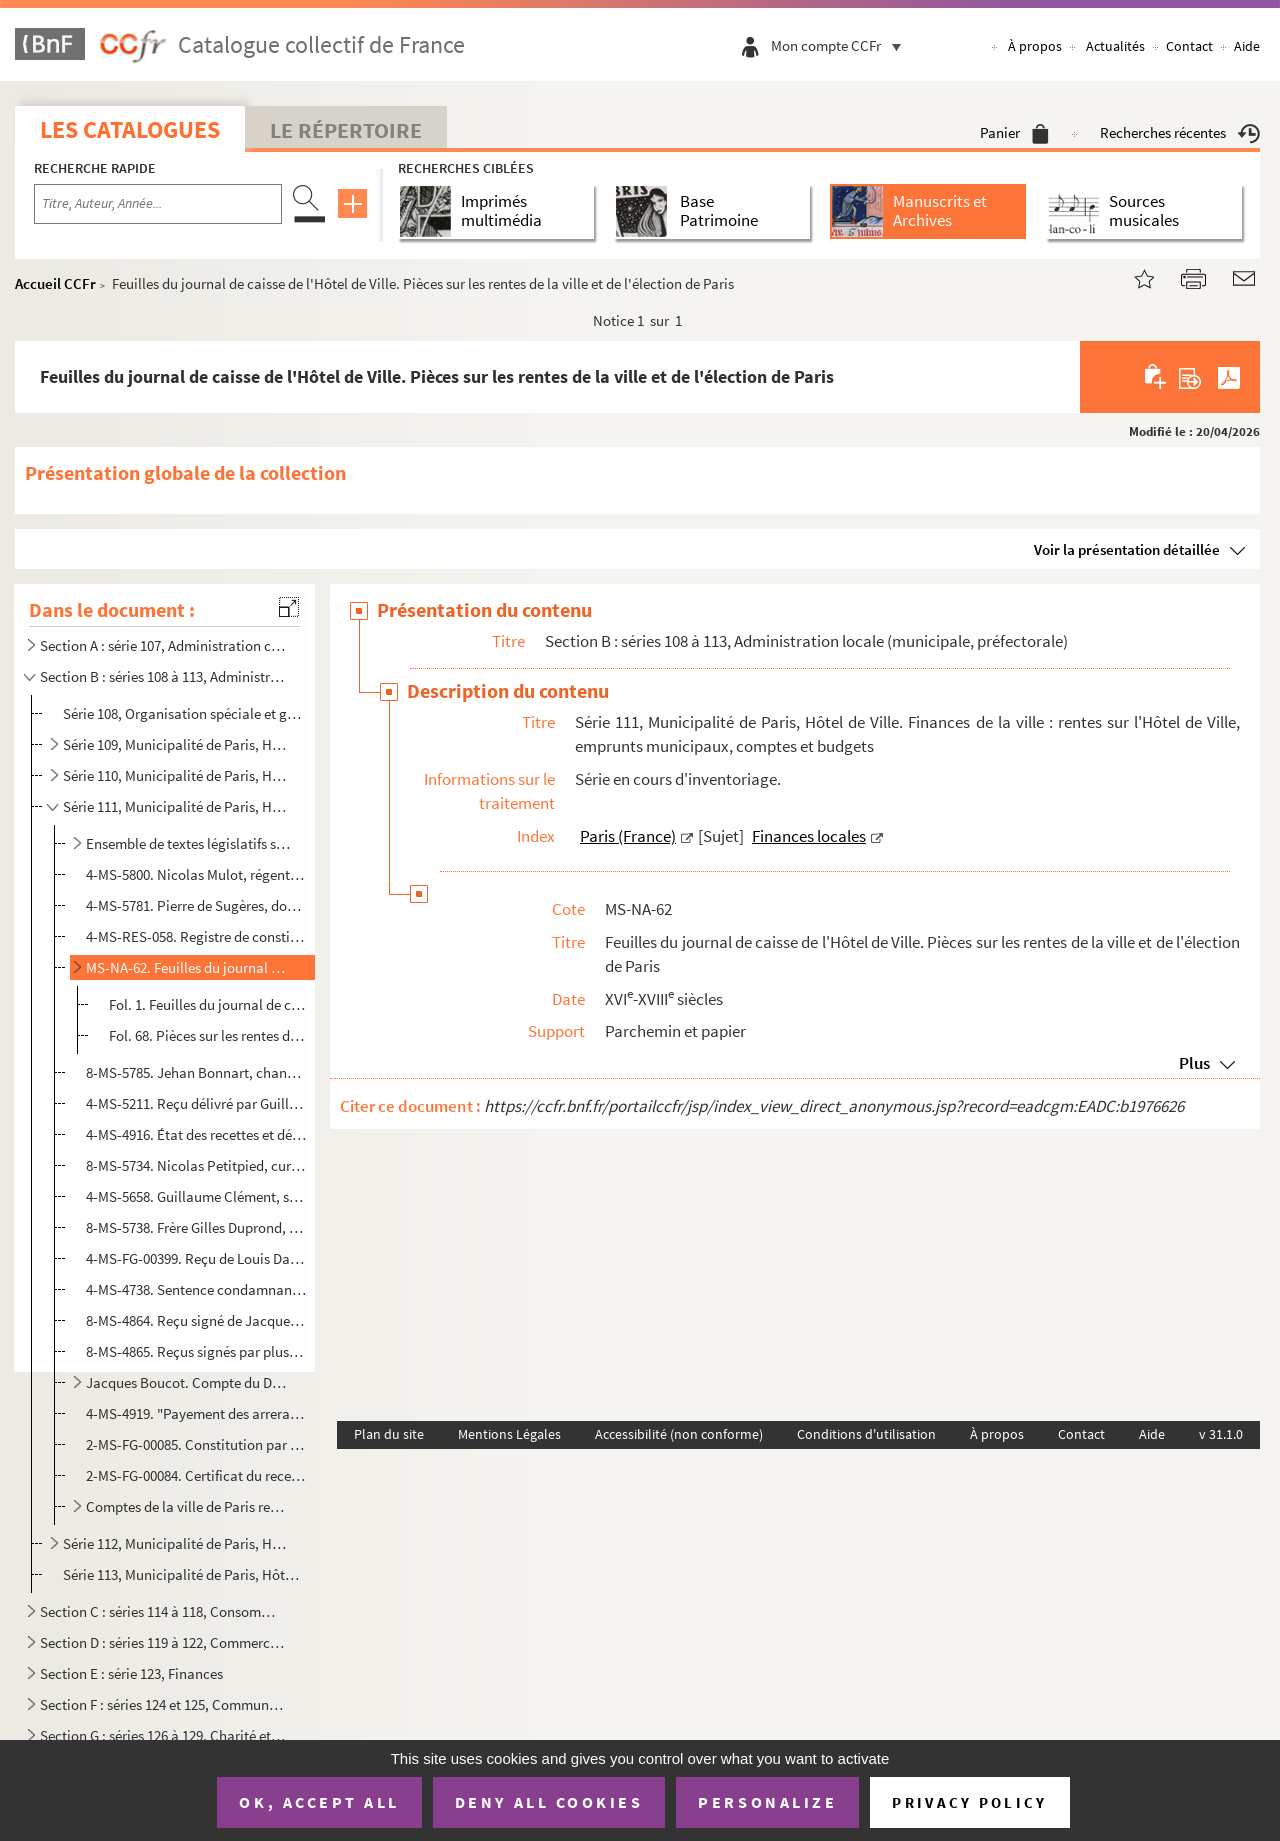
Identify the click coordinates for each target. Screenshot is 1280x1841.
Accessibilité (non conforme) (679, 1434)
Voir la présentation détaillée (1127, 549)
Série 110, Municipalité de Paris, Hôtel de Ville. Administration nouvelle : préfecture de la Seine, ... (175, 775)
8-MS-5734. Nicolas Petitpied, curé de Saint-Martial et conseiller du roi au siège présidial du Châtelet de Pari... (196, 1165)
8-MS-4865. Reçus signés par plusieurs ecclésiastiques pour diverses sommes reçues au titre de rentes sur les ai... (196, 1351)
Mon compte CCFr (841, 45)
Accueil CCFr (55, 283)
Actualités (1115, 46)
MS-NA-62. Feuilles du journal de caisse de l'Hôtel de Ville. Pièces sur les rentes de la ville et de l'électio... (188, 967)
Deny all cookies (549, 1802)
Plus (1194, 1063)
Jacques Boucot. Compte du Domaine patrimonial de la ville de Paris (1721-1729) (188, 1382)
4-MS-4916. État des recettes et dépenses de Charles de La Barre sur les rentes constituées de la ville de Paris (196, 1134)
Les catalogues (130, 129)
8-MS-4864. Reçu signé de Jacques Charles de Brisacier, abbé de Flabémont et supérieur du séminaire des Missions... (196, 1320)
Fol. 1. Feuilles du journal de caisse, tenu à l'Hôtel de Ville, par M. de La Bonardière (209, 1004)
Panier (1014, 132)
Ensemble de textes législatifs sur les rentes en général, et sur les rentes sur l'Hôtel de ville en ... (188, 843)
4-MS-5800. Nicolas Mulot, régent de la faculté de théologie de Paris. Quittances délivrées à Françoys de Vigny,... (196, 874)
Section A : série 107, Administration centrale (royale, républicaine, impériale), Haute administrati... (163, 645)
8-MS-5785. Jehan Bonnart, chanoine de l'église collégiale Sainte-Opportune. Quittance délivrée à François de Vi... (196, 1072)
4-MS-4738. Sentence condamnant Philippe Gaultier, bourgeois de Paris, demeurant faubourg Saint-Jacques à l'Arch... (196, 1289)
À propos (1035, 46)
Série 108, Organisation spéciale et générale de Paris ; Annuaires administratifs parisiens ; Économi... (183, 713)
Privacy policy (969, 1802)
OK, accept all (319, 1802)
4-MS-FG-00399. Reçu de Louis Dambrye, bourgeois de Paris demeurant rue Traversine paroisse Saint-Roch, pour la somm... (196, 1258)
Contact (1189, 46)
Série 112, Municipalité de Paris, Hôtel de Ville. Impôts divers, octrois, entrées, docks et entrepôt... (175, 1543)
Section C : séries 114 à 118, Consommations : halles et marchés (163, 1611)
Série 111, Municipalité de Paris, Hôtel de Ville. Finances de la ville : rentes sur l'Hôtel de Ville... (175, 806)
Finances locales (809, 836)
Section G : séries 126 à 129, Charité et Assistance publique (163, 1735)
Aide (1247, 46)
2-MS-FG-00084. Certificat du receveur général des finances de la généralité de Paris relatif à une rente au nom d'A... (196, 1475)
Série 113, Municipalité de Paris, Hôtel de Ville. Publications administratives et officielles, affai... (183, 1574)
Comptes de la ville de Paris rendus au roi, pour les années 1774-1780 (188, 1506)
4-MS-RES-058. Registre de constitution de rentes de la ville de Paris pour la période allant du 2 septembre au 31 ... (196, 936)
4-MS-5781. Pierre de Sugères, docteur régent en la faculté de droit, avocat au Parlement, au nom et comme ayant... (196, 905)
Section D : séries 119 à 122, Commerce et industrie (163, 1642)
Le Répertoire (346, 130)
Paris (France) (628, 836)
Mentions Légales (509, 1434)
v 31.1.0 (1221, 1434)
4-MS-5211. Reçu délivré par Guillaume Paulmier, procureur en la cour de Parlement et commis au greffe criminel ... (196, 1103)
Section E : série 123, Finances (131, 1673)
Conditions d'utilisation (866, 1434)
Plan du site (389, 1434)
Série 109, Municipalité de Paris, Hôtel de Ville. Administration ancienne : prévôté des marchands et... (175, 744)
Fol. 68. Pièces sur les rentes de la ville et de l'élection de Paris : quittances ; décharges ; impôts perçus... (209, 1035)
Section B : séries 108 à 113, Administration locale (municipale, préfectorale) (163, 676)
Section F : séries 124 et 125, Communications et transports (163, 1704)
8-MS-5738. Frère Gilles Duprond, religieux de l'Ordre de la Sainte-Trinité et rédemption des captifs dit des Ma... (196, 1227)
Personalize (767, 1802)
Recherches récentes (1180, 132)
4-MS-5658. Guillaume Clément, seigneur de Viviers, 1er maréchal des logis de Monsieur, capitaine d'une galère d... (196, 1196)
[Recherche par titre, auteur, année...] (158, 204)
